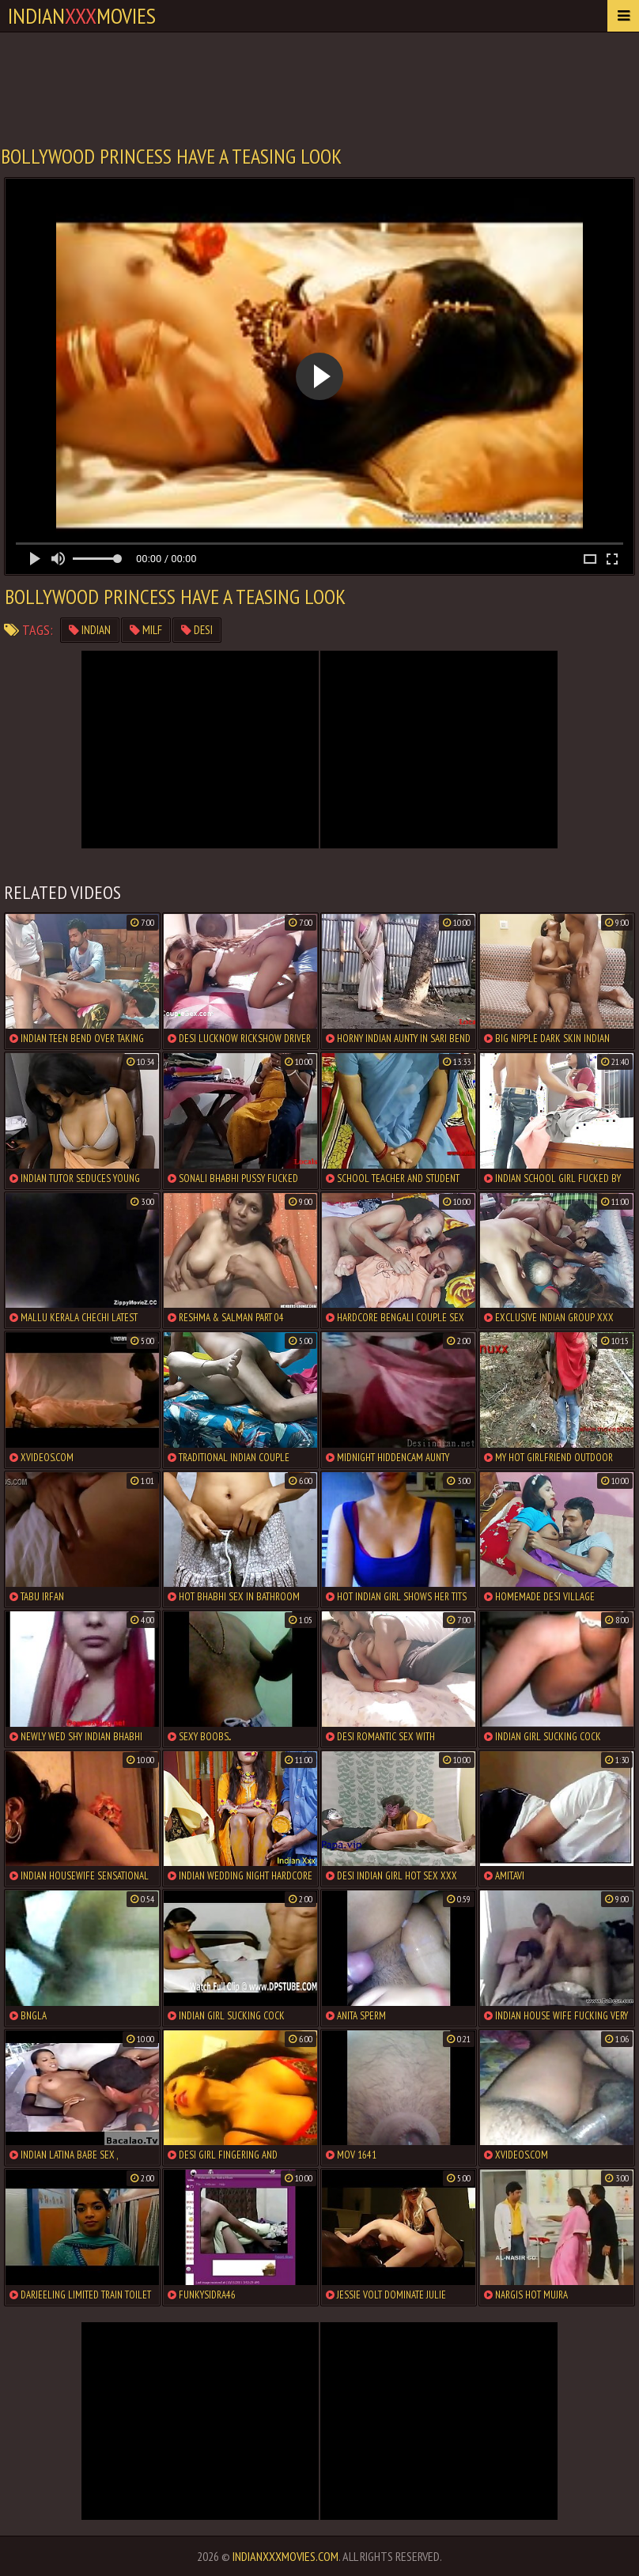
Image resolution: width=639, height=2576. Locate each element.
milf (146, 629)
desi (197, 629)
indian (90, 629)
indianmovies (82, 15)
